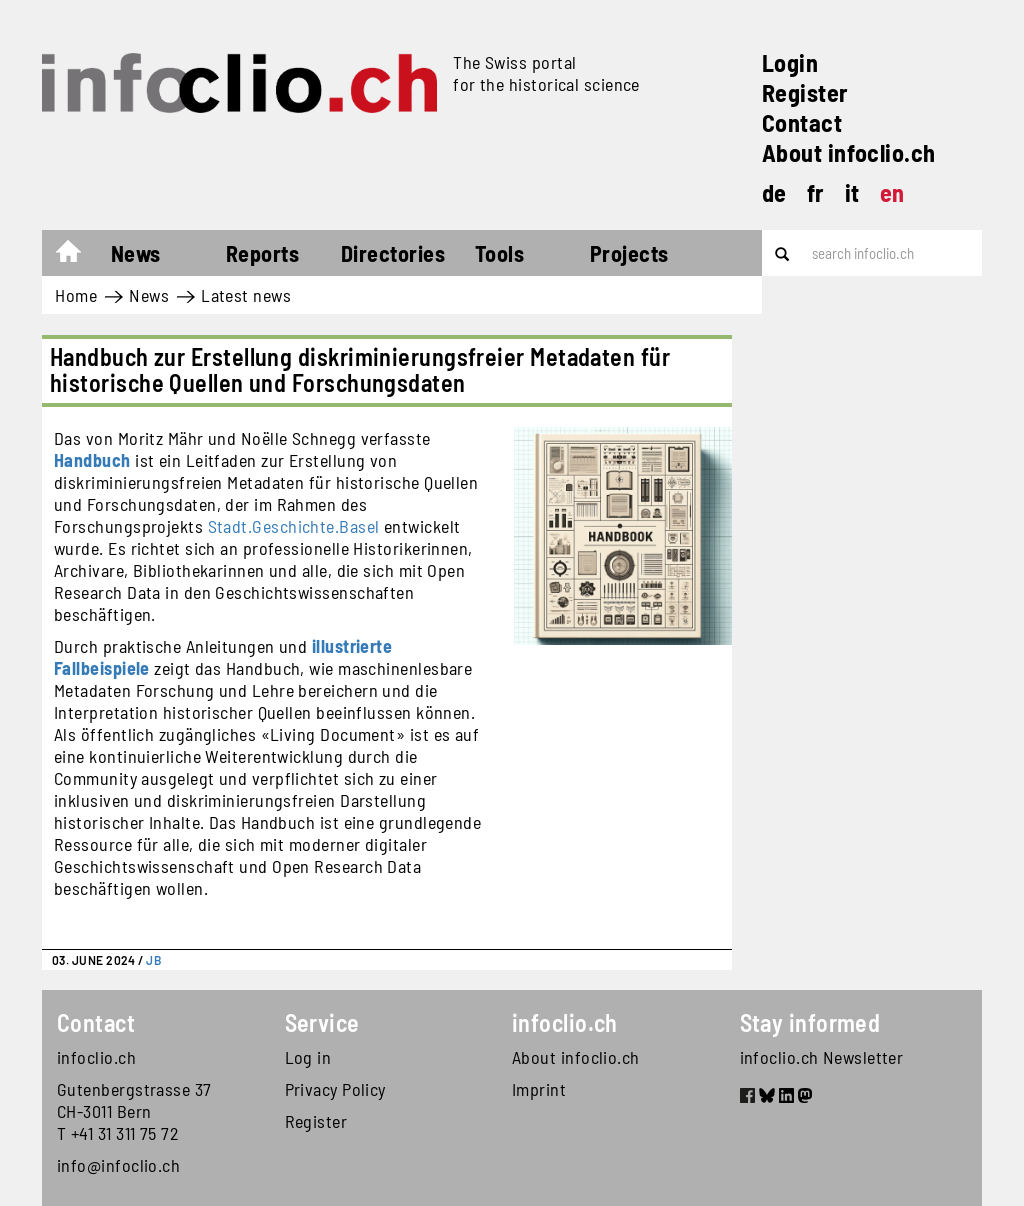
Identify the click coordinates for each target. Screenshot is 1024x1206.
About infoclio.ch (849, 152)
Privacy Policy (335, 1089)
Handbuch (92, 460)
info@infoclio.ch (118, 1165)
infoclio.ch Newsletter (822, 1057)
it (852, 192)
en (892, 192)
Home (78, 256)
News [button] (136, 253)
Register (805, 92)
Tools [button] (499, 253)
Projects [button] (629, 253)
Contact (802, 122)
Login (790, 62)
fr (816, 192)
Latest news (246, 295)
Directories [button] (393, 253)
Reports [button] (262, 253)
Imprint (539, 1089)
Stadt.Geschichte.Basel (294, 526)
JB (153, 960)
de (774, 192)
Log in (308, 1057)
